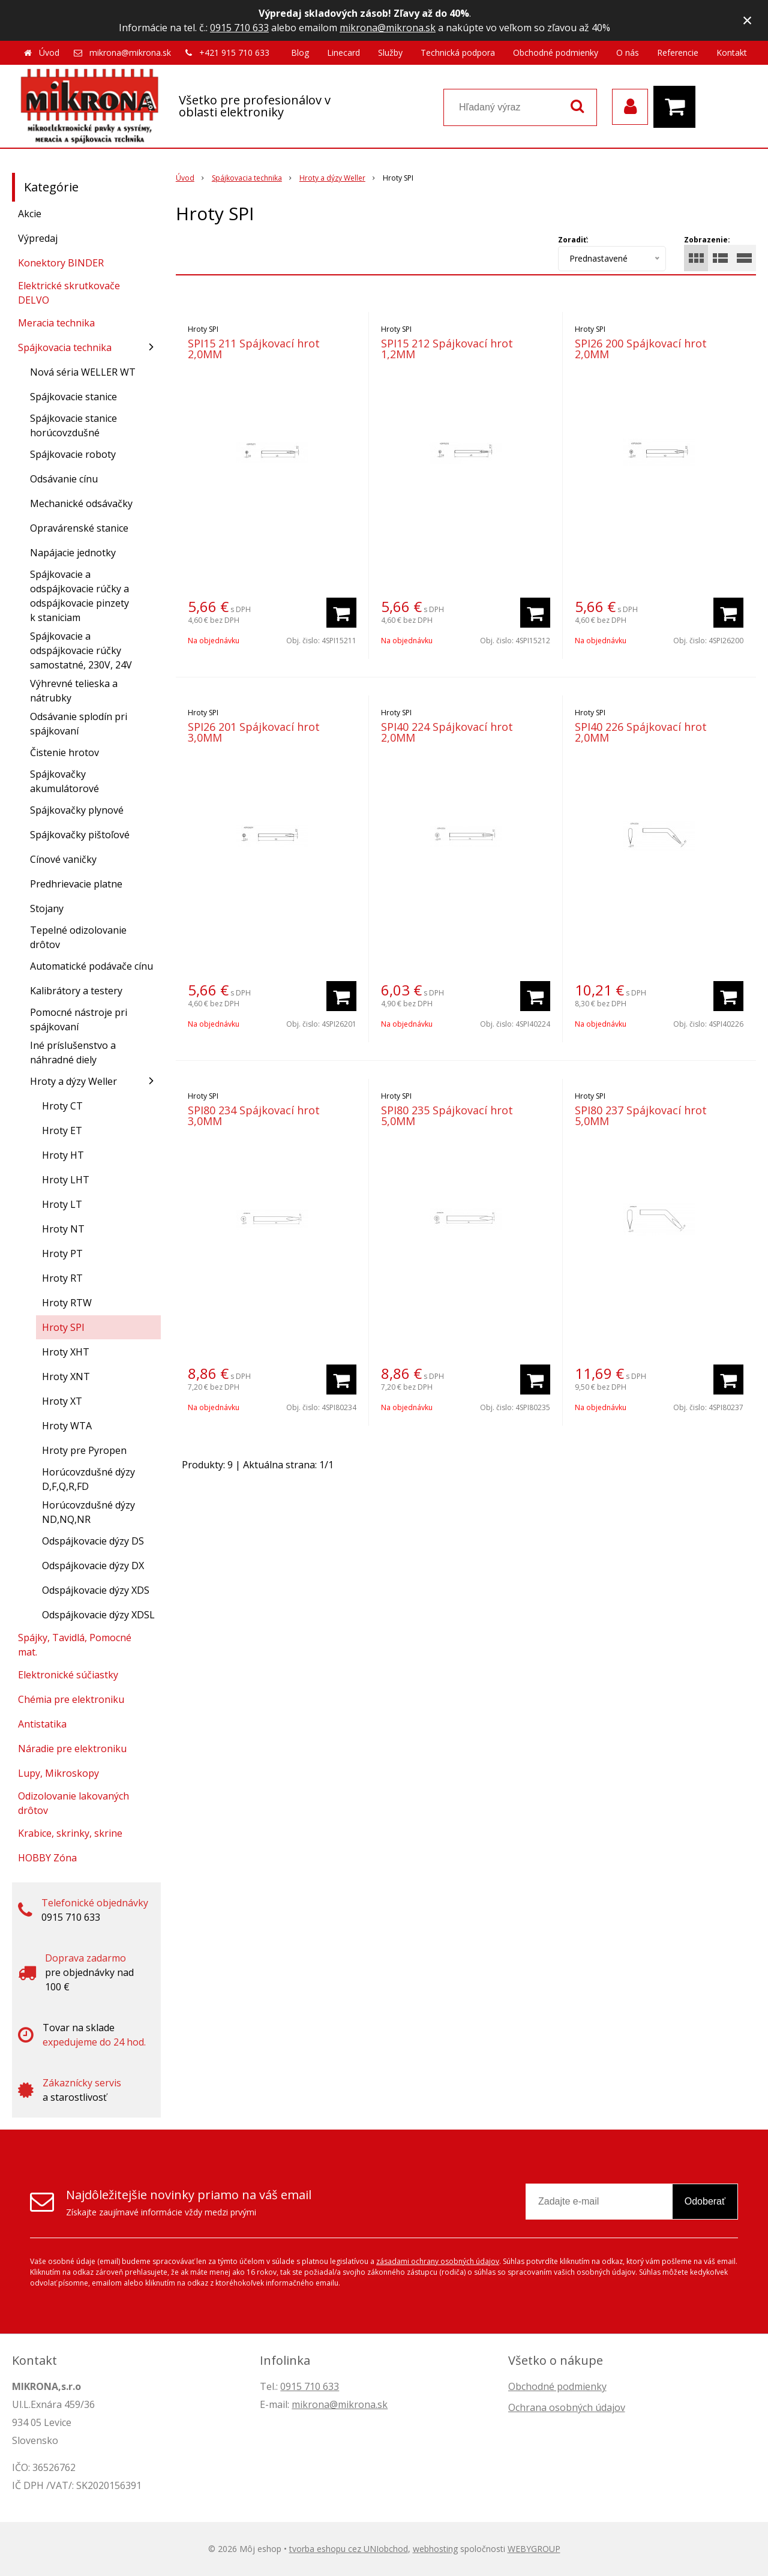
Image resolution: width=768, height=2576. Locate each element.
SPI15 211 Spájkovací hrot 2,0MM (254, 348)
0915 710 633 (239, 27)
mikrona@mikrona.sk (388, 27)
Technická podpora (458, 52)
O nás (627, 52)
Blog (300, 52)
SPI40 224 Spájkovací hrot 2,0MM (447, 732)
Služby (390, 52)
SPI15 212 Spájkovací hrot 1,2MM (447, 348)
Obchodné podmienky (555, 52)
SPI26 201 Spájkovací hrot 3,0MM (254, 732)
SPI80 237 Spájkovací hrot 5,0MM (641, 1115)
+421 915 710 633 (234, 52)
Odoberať (705, 2201)
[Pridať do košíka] (341, 613)
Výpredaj (38, 238)
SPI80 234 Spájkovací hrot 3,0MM (254, 1115)
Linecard (343, 52)
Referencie (677, 52)
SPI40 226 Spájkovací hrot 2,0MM (641, 732)
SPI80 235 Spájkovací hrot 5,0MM (447, 1115)
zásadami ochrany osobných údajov (437, 2261)
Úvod (49, 52)
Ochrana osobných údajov (566, 2407)
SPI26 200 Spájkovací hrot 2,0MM (641, 348)
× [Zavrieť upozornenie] (747, 20)
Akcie (29, 213)
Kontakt (731, 52)
